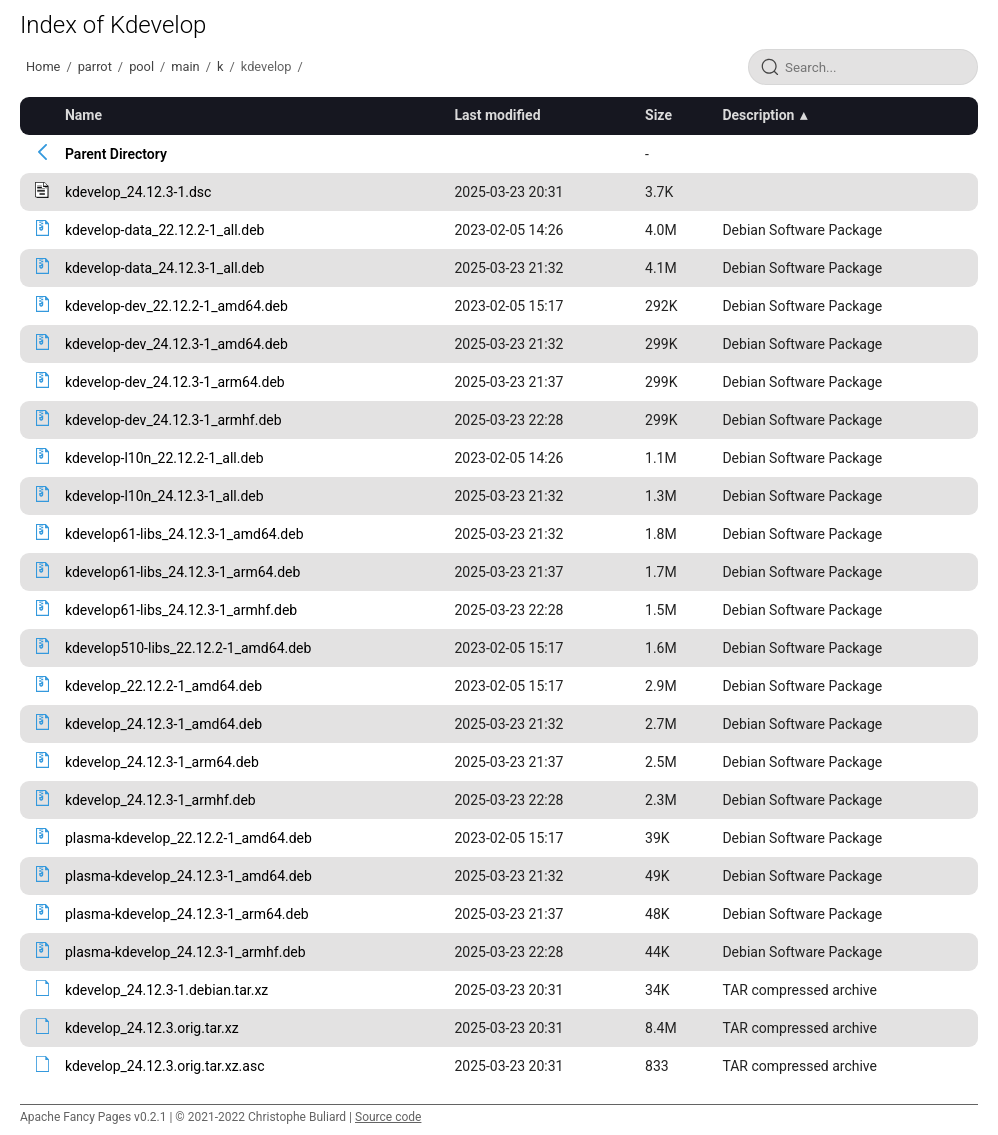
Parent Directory (116, 154)
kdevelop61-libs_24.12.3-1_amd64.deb (184, 534)
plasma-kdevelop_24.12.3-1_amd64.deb (188, 876)
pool (141, 66)
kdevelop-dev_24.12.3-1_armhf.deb (173, 420)
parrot (95, 66)
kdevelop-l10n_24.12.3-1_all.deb (164, 496)
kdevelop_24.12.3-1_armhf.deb (160, 800)
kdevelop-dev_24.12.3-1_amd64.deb (176, 344)
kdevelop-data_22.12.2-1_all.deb (165, 230)
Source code (388, 1117)
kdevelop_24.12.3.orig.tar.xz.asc (165, 1066)
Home (43, 66)
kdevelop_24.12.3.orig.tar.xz (152, 1028)
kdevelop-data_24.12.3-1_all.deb (165, 268)
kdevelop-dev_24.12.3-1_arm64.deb (175, 382)
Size (658, 115)
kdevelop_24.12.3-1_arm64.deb (162, 762)
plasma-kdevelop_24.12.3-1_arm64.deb (187, 914)
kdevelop (266, 66)
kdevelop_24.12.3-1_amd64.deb (163, 724)
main (185, 66)
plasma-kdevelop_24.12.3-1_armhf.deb (185, 952)
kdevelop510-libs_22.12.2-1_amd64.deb (188, 648)
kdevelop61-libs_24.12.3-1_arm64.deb (182, 572)
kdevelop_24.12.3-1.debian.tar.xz (166, 990)
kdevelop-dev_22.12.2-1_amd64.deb (176, 306)
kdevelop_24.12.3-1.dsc (138, 192)
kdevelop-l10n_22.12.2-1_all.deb (164, 458)
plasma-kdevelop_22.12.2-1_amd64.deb (188, 838)
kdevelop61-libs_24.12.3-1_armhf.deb (181, 610)
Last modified (497, 115)
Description (758, 115)
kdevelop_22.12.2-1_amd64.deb (163, 686)
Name (83, 115)
